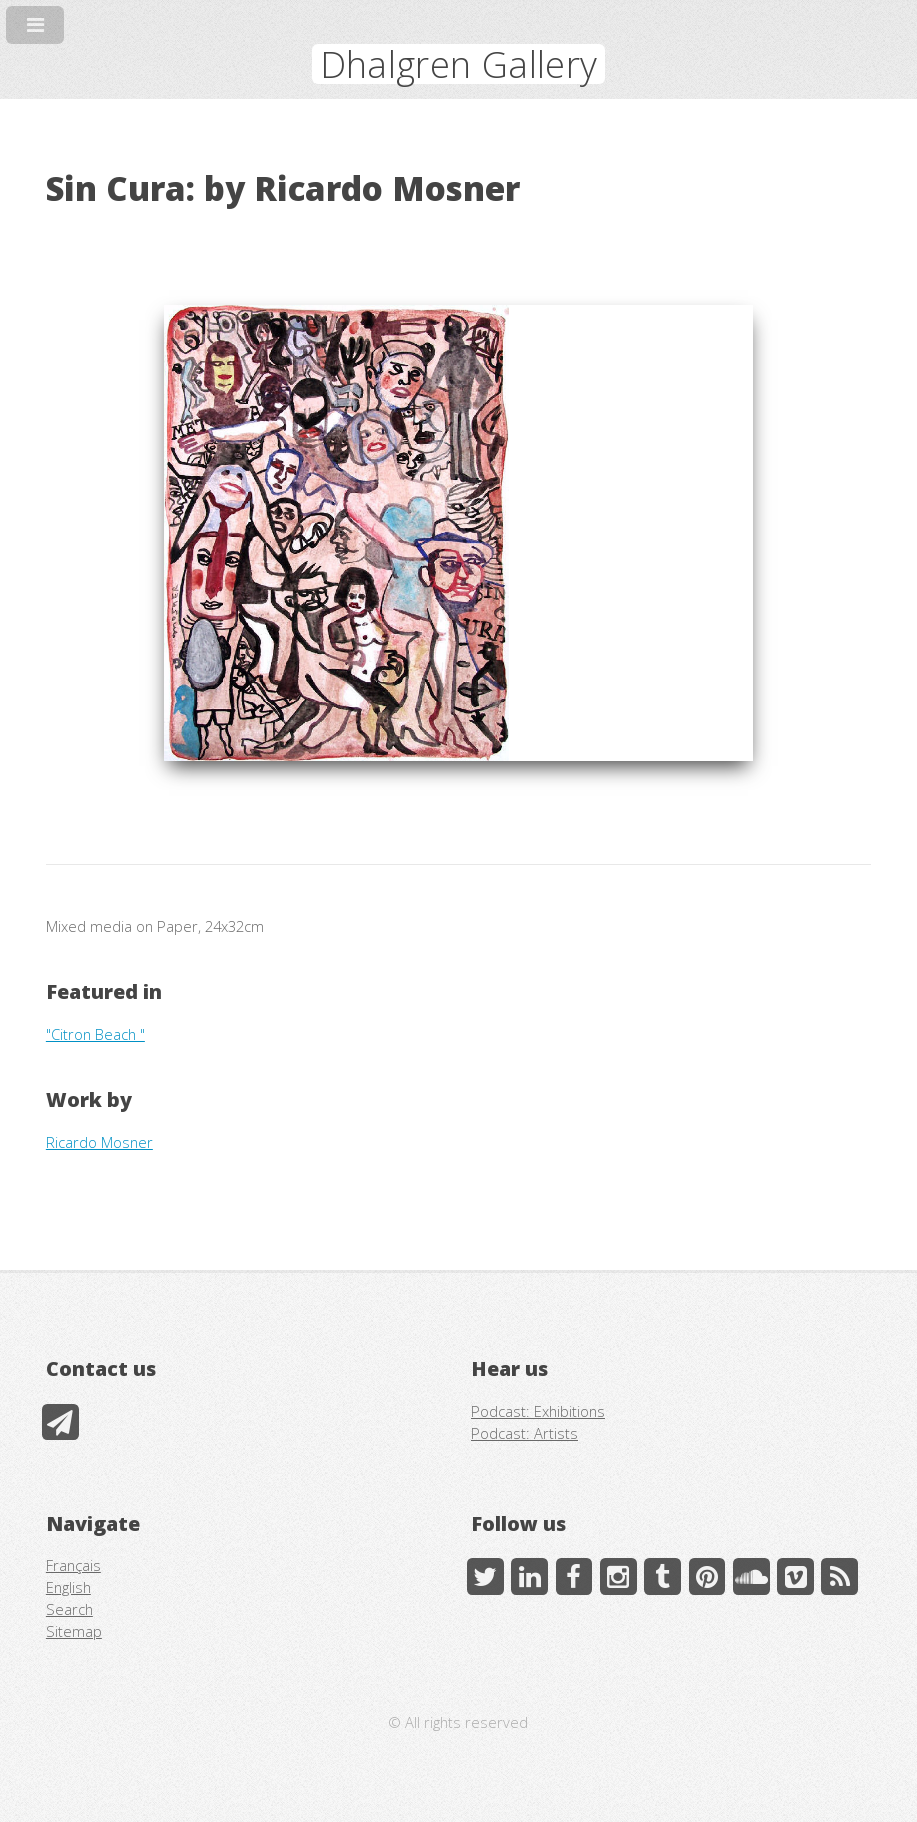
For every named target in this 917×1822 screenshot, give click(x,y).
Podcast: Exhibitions (538, 1411)
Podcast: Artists (524, 1433)
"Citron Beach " (95, 1034)
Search (69, 1609)
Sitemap (74, 1631)
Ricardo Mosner (99, 1142)
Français (73, 1565)
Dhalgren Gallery (459, 64)
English (68, 1587)
